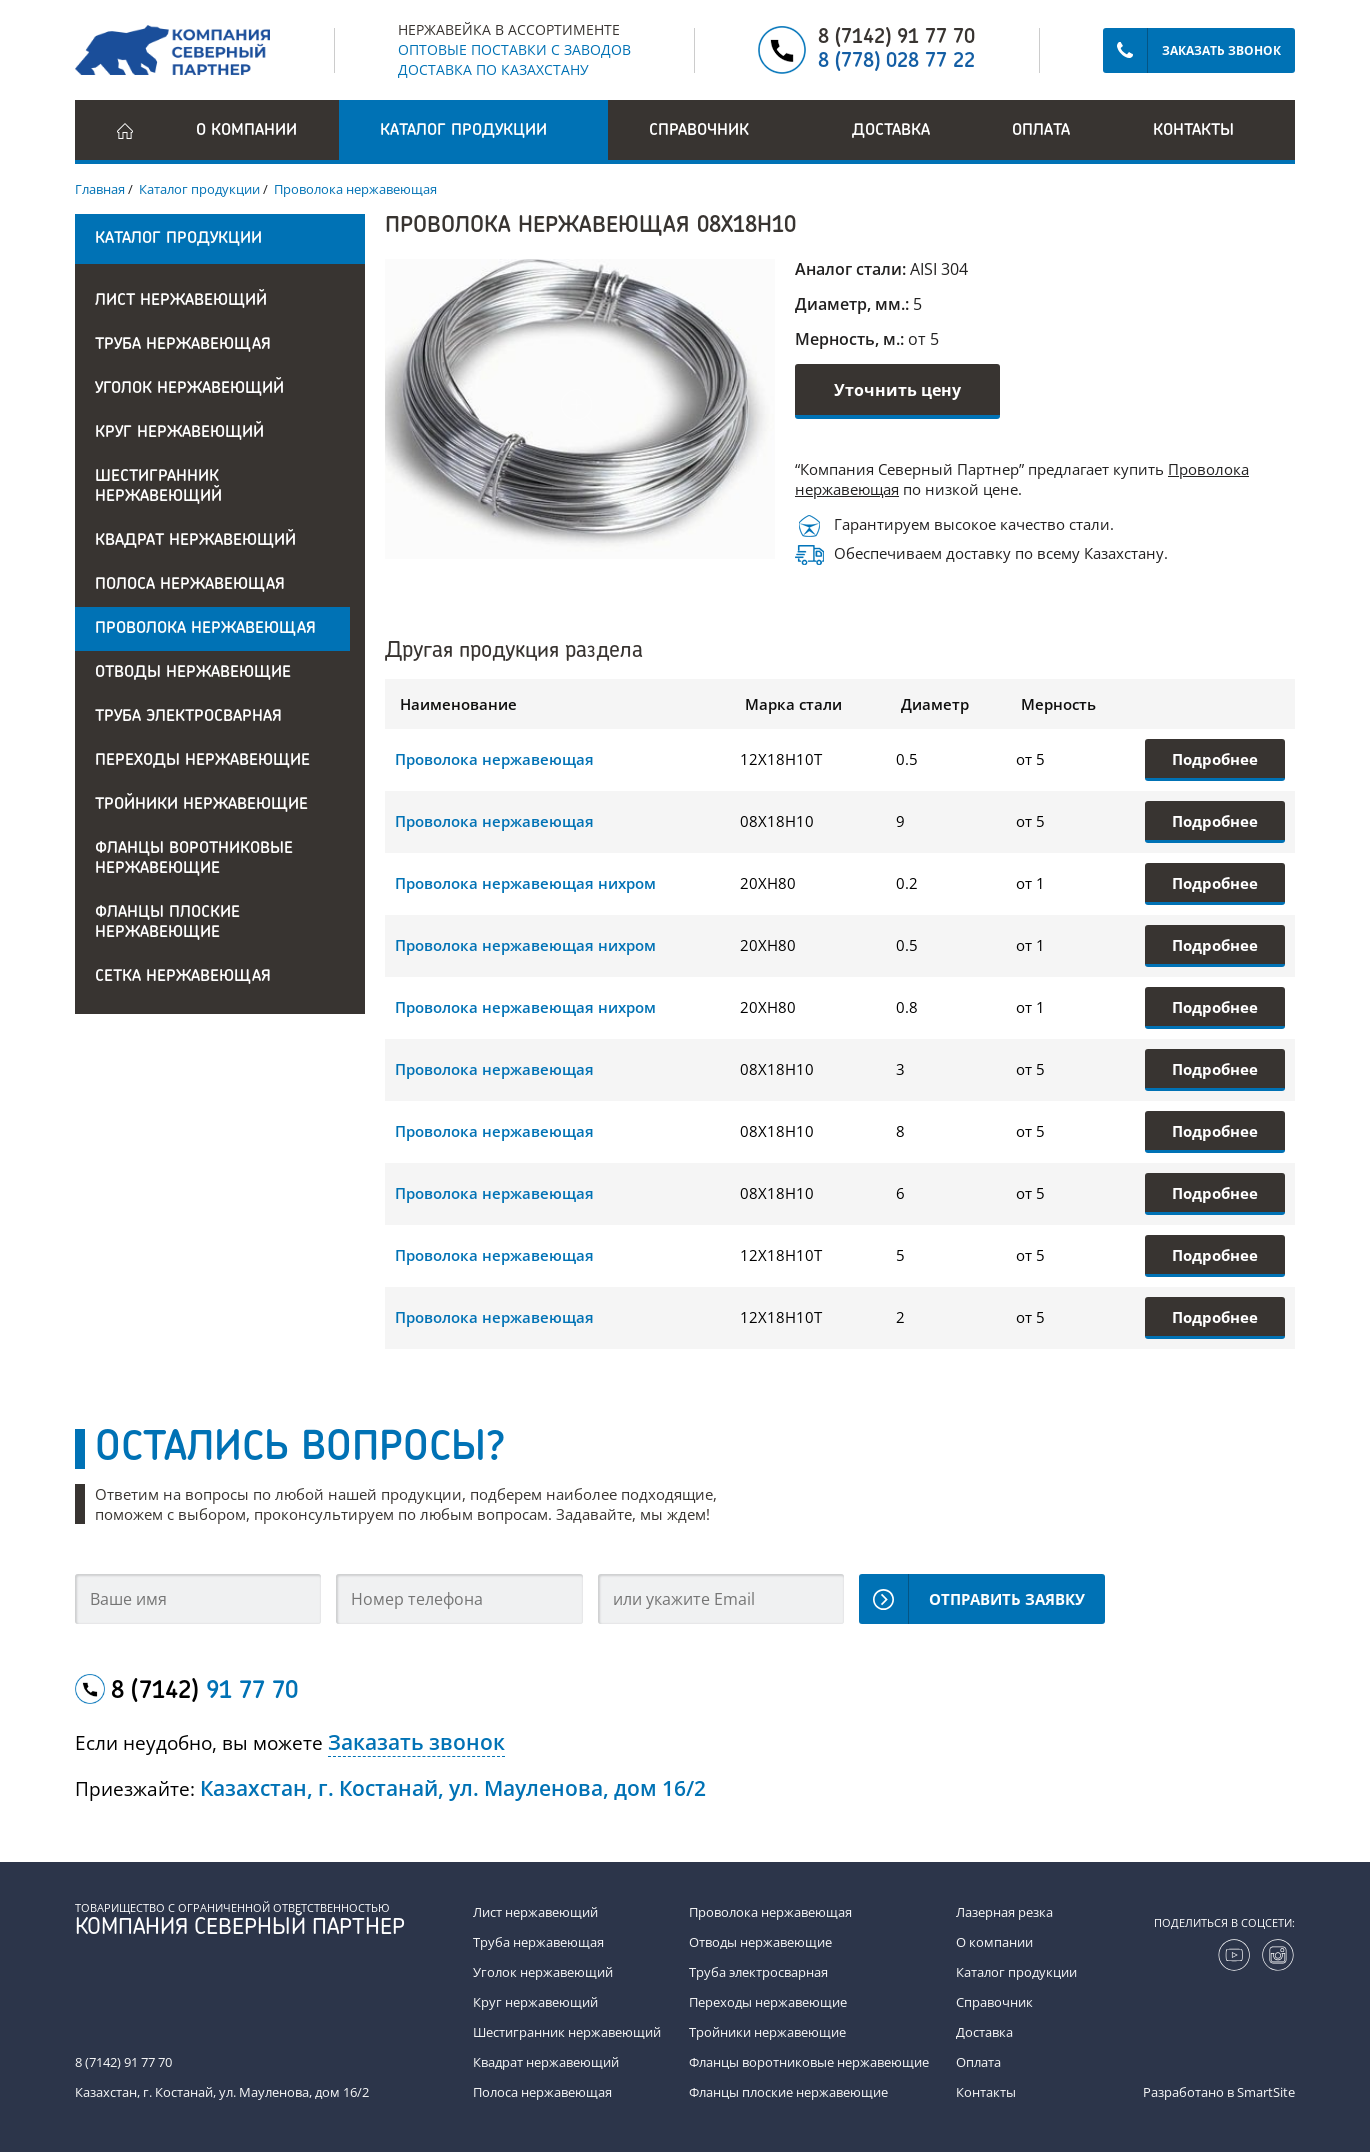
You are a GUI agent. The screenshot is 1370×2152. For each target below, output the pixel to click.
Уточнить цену (897, 390)
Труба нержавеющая (183, 345)
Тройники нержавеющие (201, 805)
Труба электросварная (188, 717)
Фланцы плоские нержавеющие (167, 923)
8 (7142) (204, 1692)
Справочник (994, 2002)
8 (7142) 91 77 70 (896, 38)
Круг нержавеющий (179, 433)
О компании (246, 131)
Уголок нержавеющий (189, 389)
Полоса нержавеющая (190, 585)
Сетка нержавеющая (183, 977)
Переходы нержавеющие (202, 761)
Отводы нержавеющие (193, 673)
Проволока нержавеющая (205, 629)
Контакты (1193, 131)
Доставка (891, 131)
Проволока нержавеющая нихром (525, 883)
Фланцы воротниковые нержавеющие (194, 859)
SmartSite (1266, 2092)
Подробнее (1215, 759)
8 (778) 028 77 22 (896, 62)
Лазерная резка (1004, 1912)
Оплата (1041, 131)
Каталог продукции (1016, 1972)
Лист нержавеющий (181, 301)
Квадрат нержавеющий (195, 541)
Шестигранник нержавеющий (158, 487)
